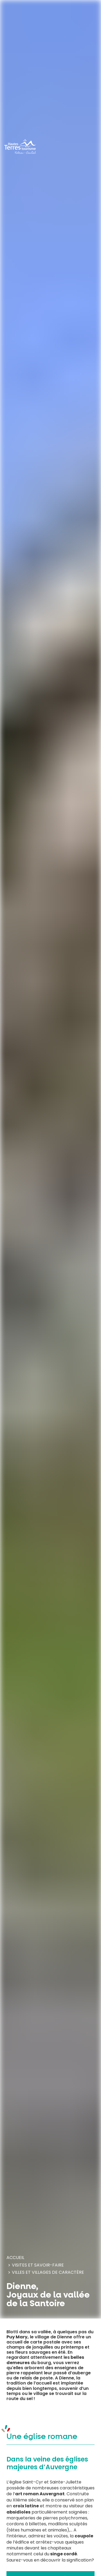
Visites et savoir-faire (38, 2265)
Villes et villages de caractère (48, 2272)
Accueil (15, 2258)
